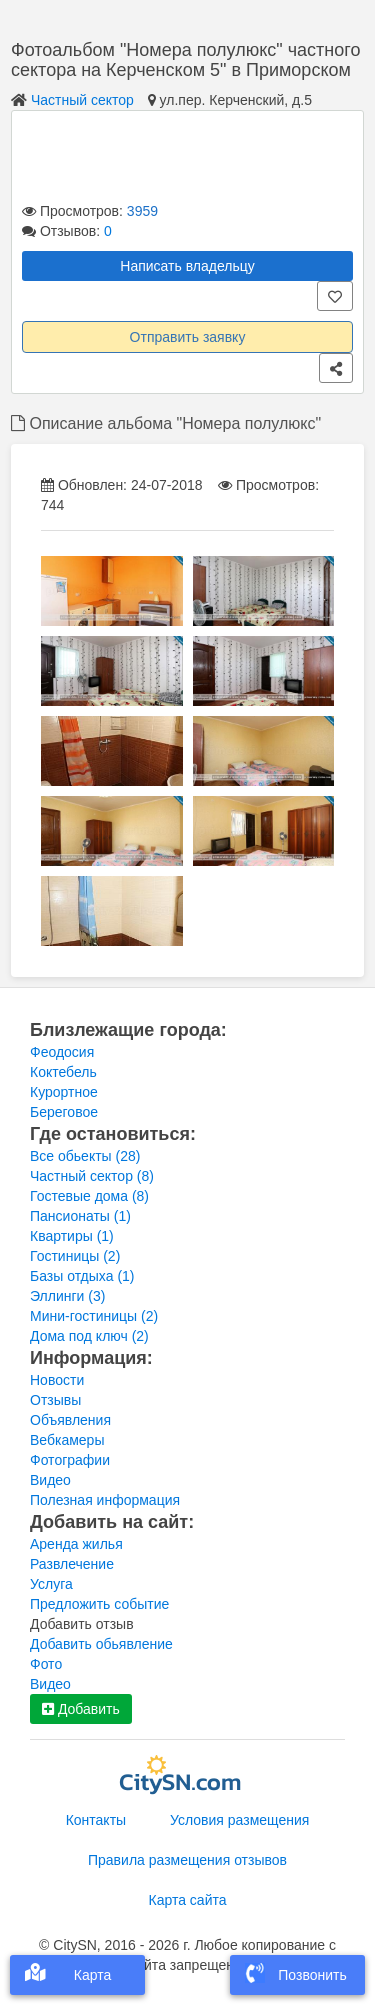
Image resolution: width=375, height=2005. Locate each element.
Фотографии (70, 1460)
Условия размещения (239, 1820)
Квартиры (72, 1236)
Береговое (64, 1112)
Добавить (81, 1709)
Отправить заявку (188, 337)
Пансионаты (80, 1216)
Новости (57, 1380)
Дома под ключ (89, 1336)
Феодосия (62, 1052)
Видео (50, 1480)
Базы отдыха (82, 1276)
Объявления (70, 1420)
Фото (46, 1664)
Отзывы (55, 1400)
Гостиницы (75, 1256)
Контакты (96, 1820)
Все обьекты (85, 1156)
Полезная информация (105, 1500)
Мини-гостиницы (94, 1316)
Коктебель (63, 1072)
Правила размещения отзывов (187, 1860)
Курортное (64, 1092)
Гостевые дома (89, 1196)
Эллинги (67, 1296)
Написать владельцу (187, 266)
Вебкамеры (67, 1440)
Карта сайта (188, 1900)
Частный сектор (82, 100)
